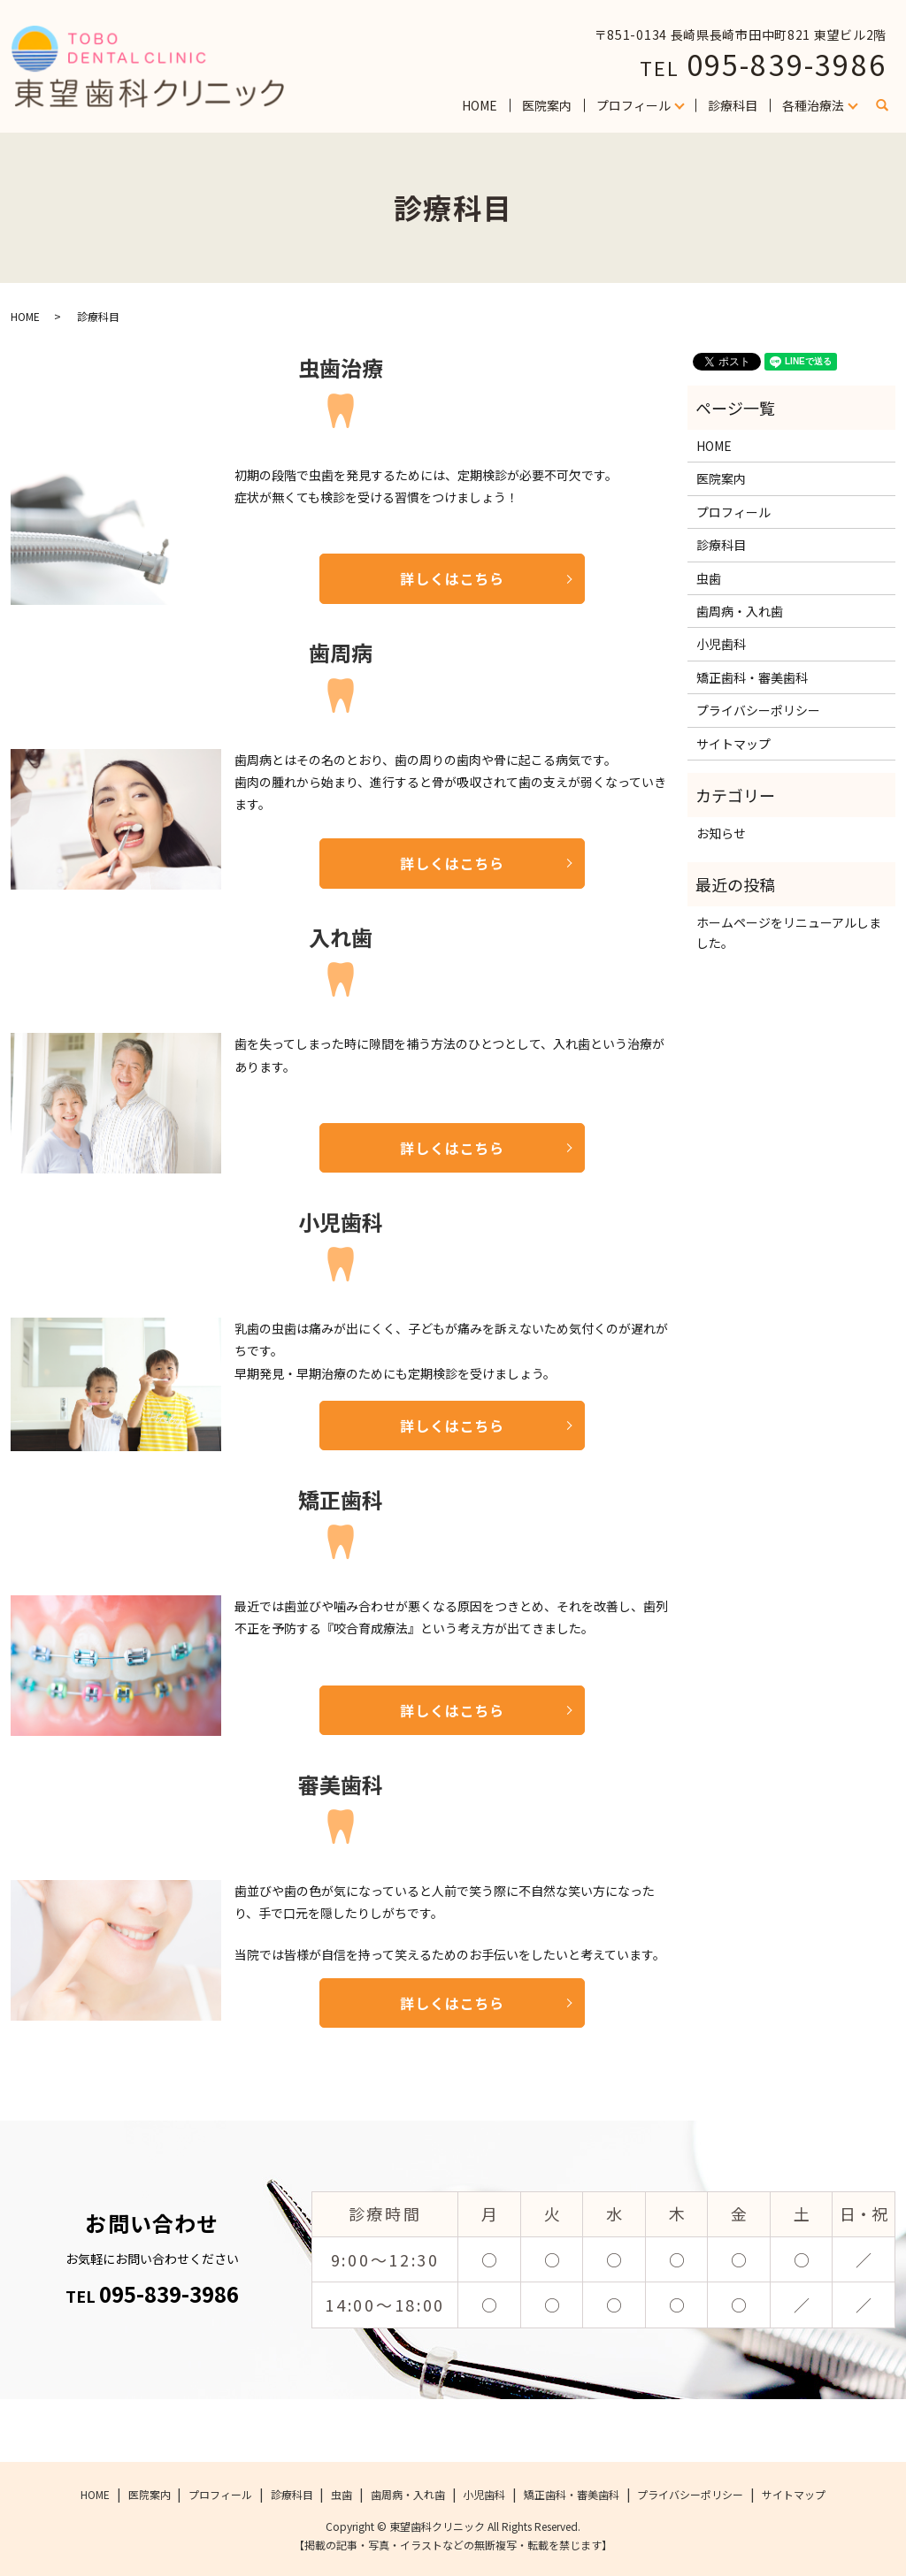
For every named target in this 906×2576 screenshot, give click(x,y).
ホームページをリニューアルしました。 (788, 932)
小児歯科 (721, 644)
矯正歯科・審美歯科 (752, 677)
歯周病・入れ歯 (739, 611)
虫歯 (708, 578)
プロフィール (633, 105)
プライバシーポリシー (758, 710)
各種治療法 (813, 105)
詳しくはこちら (452, 578)
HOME (479, 105)
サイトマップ (733, 744)
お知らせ (721, 833)
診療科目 (732, 105)
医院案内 (547, 105)
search (889, 106)
